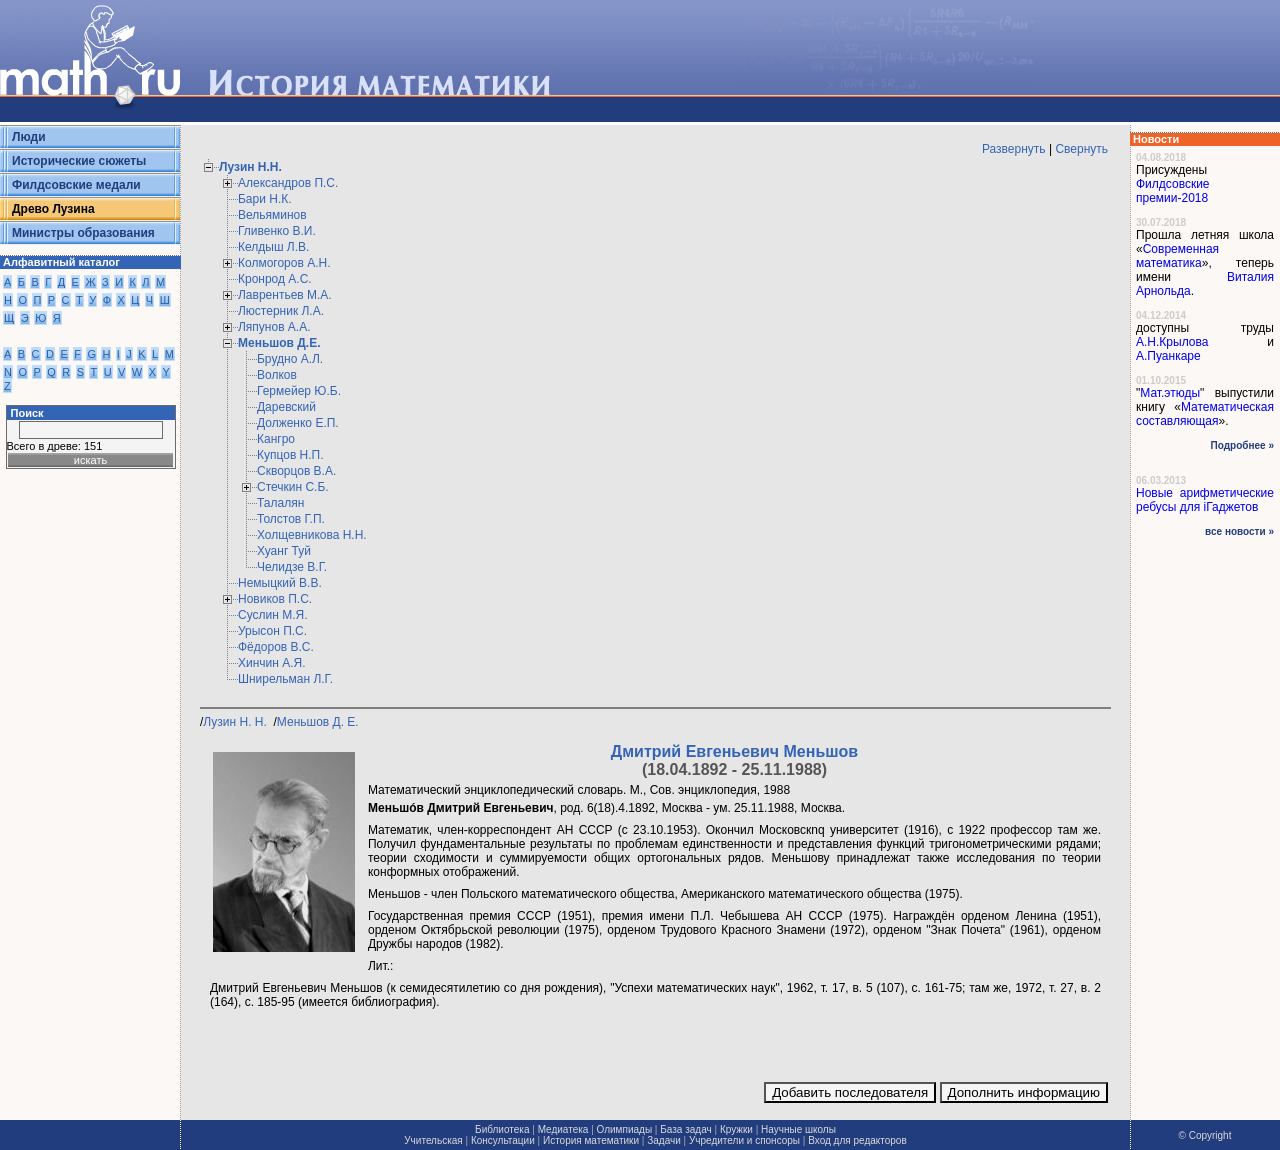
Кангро (276, 439)
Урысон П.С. (272, 631)
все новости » (1239, 531)
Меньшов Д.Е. (279, 343)
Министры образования (83, 233)
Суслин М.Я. (273, 615)
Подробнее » (1242, 445)
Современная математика (1177, 256)
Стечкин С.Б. (293, 487)
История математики (591, 1140)
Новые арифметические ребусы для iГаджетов (1205, 500)
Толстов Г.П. (291, 519)
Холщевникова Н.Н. (312, 535)
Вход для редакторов (857, 1140)
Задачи (664, 1140)
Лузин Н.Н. (250, 167)
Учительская (433, 1140)
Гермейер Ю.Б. (299, 391)
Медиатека (563, 1129)
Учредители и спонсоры (744, 1140)
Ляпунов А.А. (274, 327)
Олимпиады (625, 1129)
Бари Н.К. (265, 199)
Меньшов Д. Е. (319, 722)
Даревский (286, 407)
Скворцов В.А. (296, 471)
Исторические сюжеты (79, 161)
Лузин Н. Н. (236, 722)
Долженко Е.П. (298, 423)
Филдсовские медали (76, 185)
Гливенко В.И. (277, 231)
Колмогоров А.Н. (284, 263)
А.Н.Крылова (1172, 342)
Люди (29, 137)
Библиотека (502, 1129)
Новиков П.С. (275, 599)
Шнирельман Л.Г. (285, 679)
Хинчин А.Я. (272, 663)
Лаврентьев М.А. (285, 295)
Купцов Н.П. (290, 455)
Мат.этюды (1170, 393)
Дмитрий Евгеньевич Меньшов (734, 751)
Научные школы (798, 1129)
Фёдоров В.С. (276, 647)
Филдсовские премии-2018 (1173, 191)
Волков (277, 375)
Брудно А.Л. (290, 359)
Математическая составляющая (1205, 414)
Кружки (736, 1129)
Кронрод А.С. (275, 279)
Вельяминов (272, 215)
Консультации (503, 1140)
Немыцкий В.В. (280, 583)
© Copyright (1205, 1135)
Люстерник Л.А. (281, 311)
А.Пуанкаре (1168, 356)
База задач (685, 1129)
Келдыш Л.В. (273, 247)
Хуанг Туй (284, 551)
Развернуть (1014, 149)
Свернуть (1081, 149)
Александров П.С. (288, 183)
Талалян (280, 503)
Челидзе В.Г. (292, 567)
